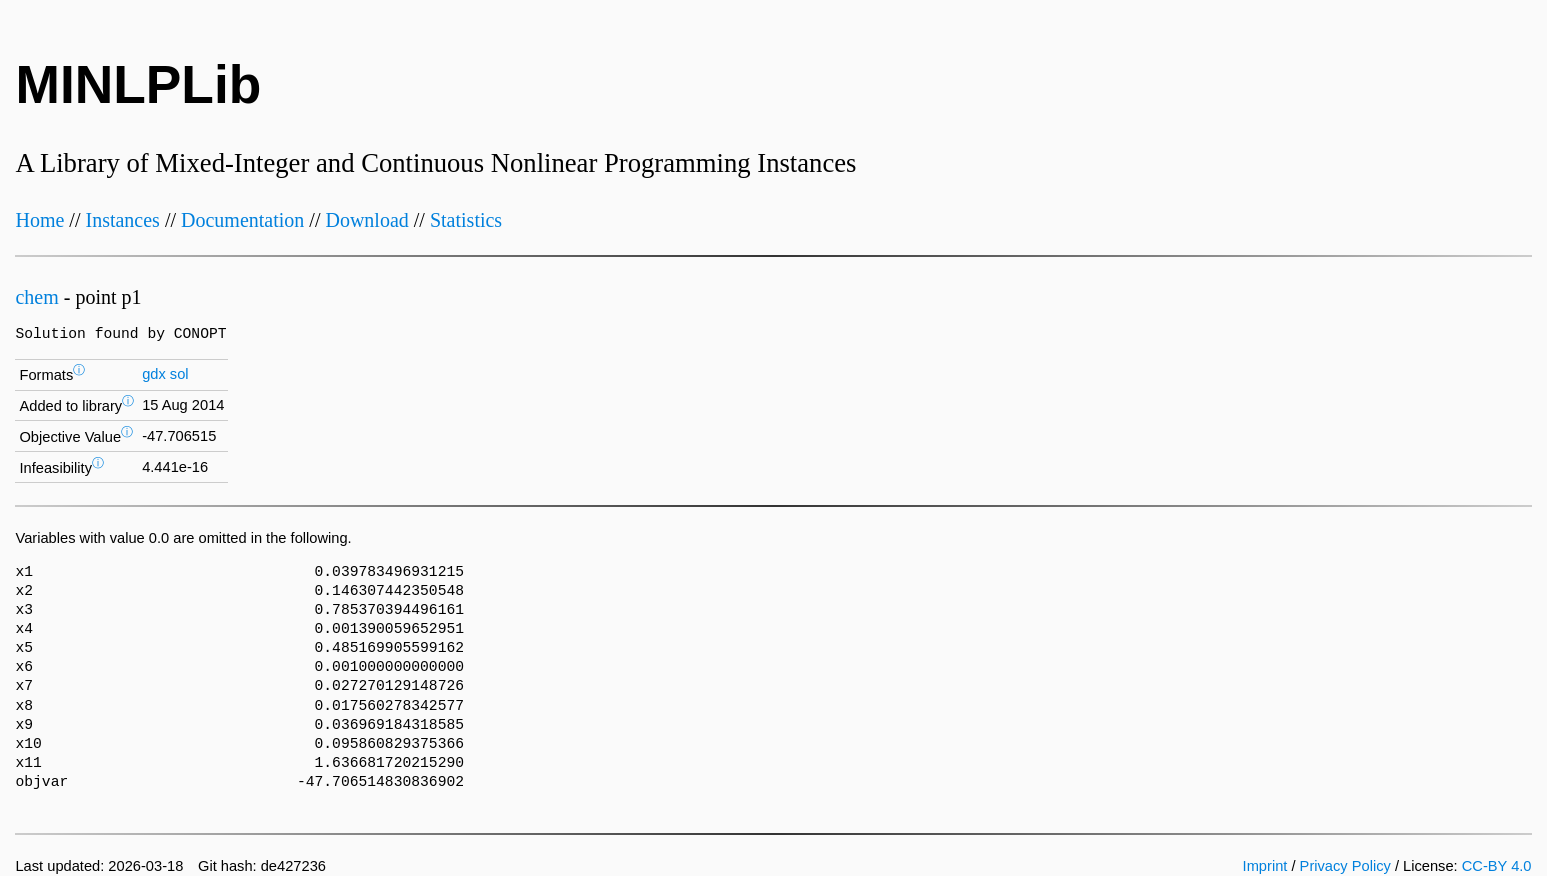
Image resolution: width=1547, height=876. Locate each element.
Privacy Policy (1345, 866)
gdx (154, 374)
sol (179, 374)
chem (36, 297)
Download (366, 220)
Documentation (242, 220)
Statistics (466, 220)
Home (39, 220)
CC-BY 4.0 (1497, 866)
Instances (122, 220)
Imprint (1265, 866)
